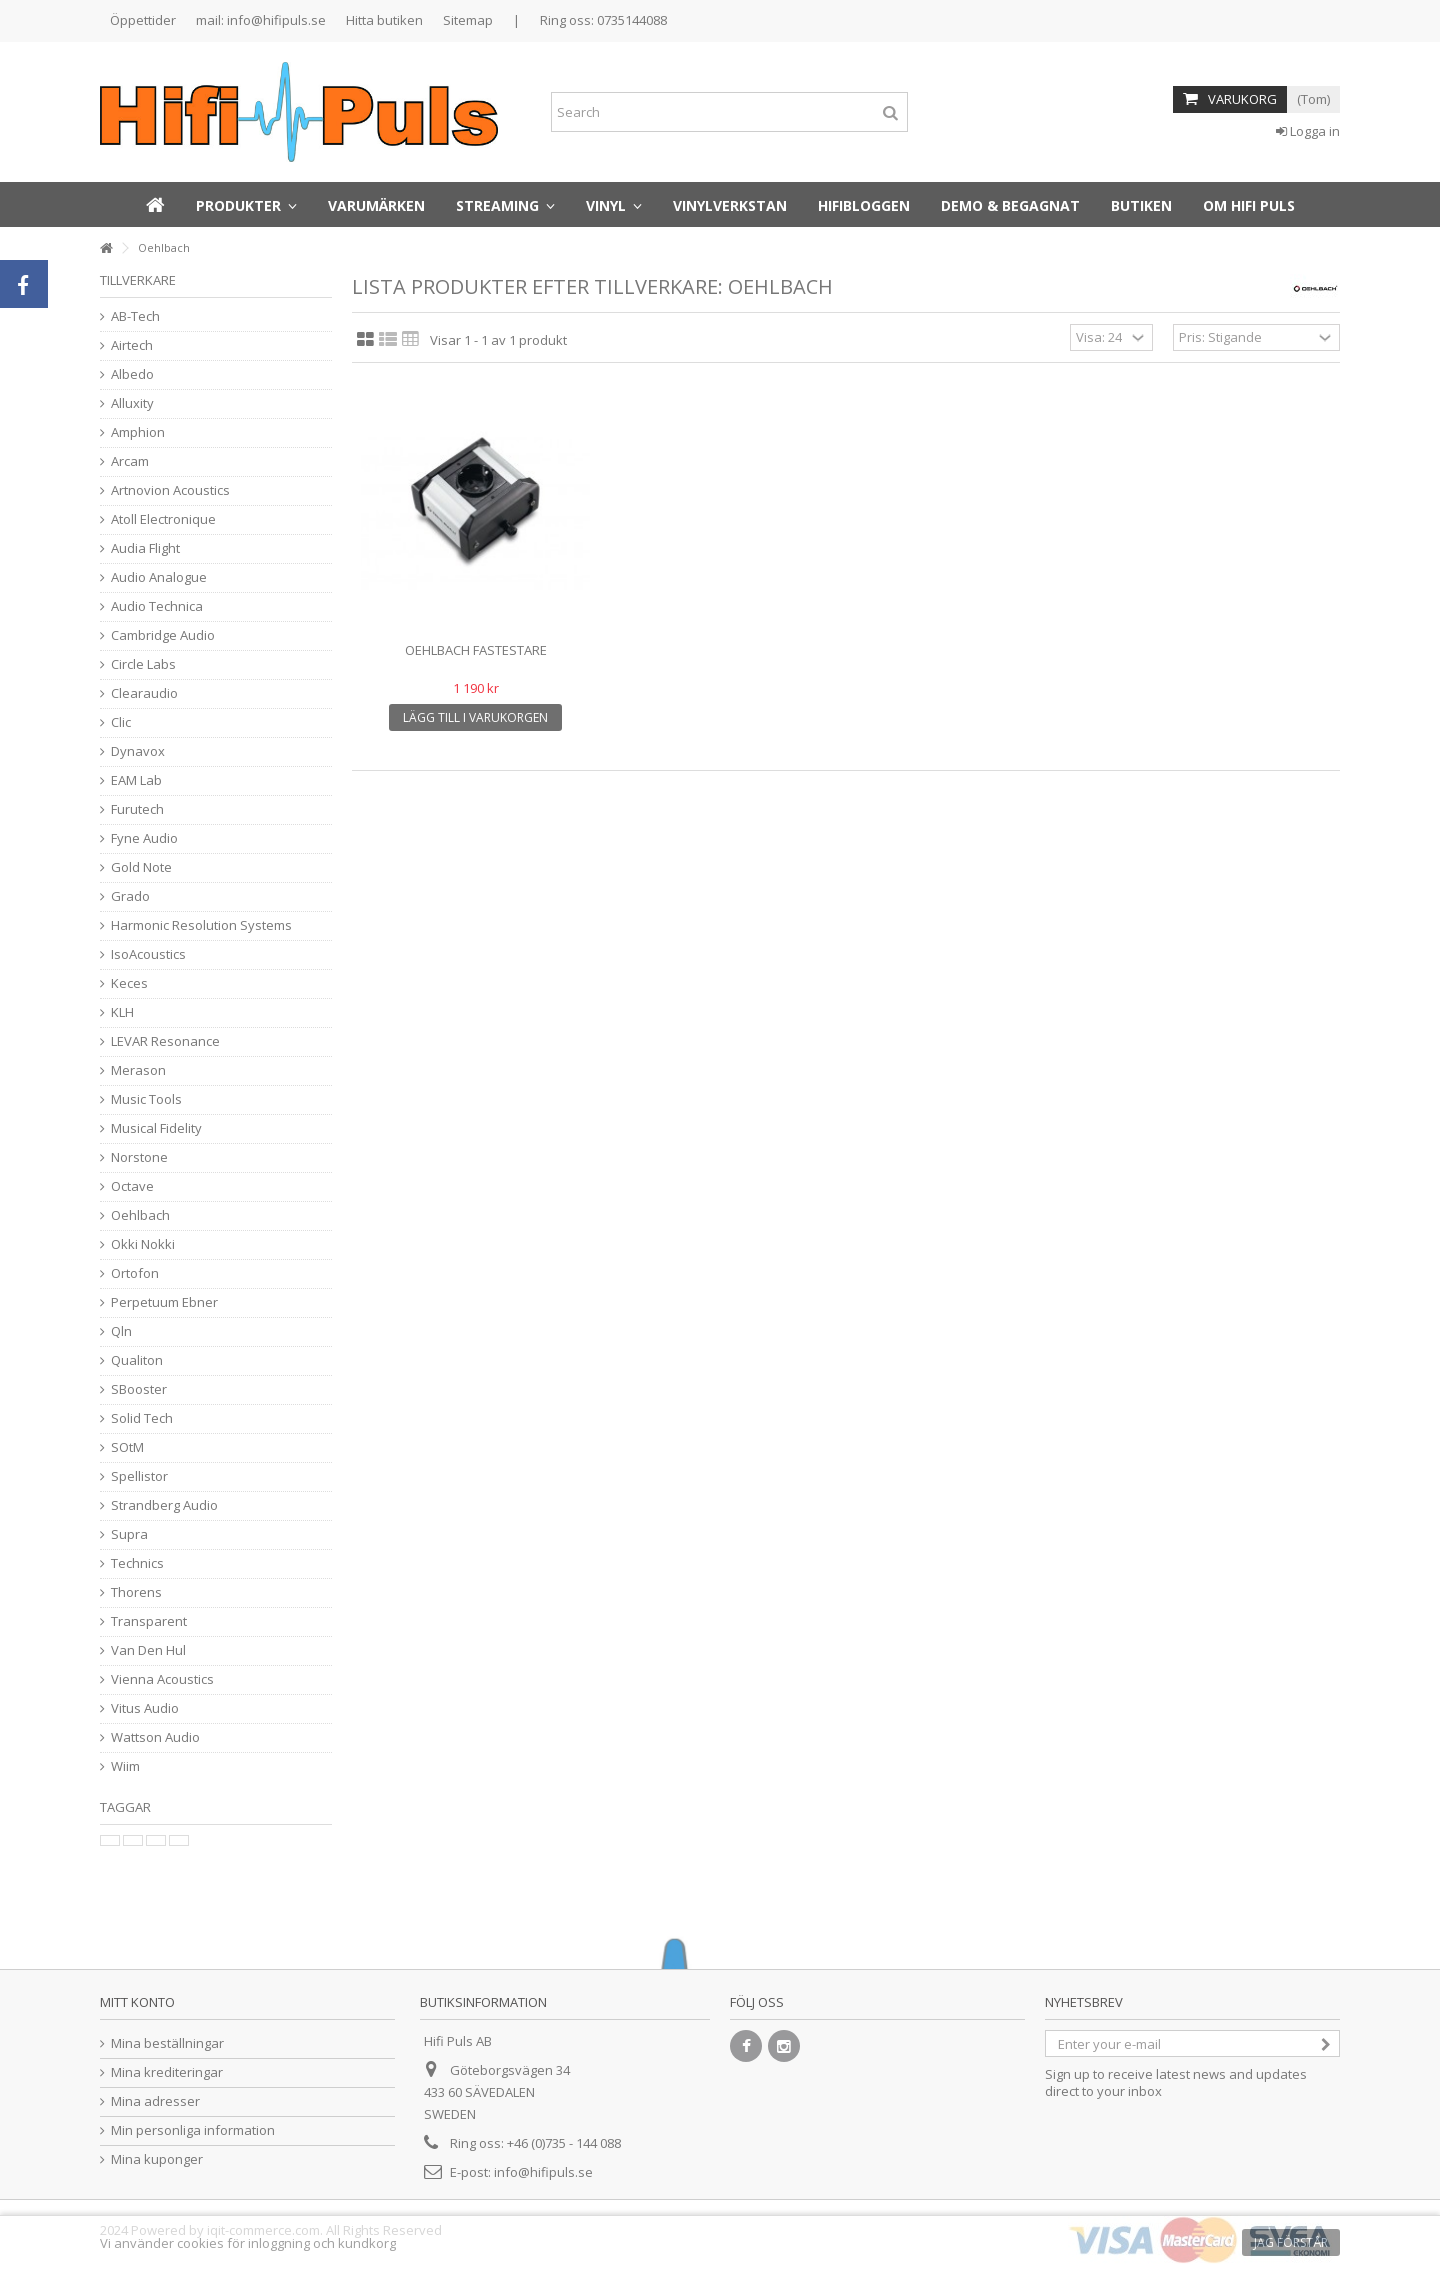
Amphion (138, 432)
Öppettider (143, 20)
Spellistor (139, 1476)
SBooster (139, 1389)
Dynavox (138, 751)
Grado (130, 896)
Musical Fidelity (156, 1128)
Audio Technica (157, 606)
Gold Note (141, 867)
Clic (121, 722)
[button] (246, 204)
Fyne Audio (144, 838)
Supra (129, 1534)
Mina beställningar (167, 2043)
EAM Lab (136, 780)
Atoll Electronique (163, 519)
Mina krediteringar (167, 2072)
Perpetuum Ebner (164, 1302)
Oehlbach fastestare (476, 650)
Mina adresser (155, 2101)
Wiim (125, 1766)
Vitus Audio (145, 1708)
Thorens (136, 1592)
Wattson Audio (155, 1737)
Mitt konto (137, 2002)
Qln (121, 1331)
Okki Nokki (143, 1244)
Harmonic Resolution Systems (201, 925)
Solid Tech (142, 1418)
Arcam (130, 461)
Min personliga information (193, 2130)
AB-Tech (135, 316)
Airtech (132, 345)
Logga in (1308, 131)
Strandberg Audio (164, 1505)
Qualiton (137, 1360)
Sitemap (468, 20)
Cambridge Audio (163, 635)
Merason (138, 1070)
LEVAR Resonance (165, 1041)
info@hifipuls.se (543, 2172)
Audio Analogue (159, 577)
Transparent (149, 1621)
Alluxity (132, 403)
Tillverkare (138, 280)
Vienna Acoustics (162, 1679)
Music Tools (146, 1099)
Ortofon (135, 1273)
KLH (122, 1012)
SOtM (127, 1447)
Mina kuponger (157, 2159)
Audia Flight (145, 548)
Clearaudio (144, 693)
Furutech (137, 809)
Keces (129, 983)
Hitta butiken (384, 20)
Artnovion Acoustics (170, 490)
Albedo (132, 374)
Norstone (139, 1157)
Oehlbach (140, 1215)
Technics (137, 1563)
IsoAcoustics (148, 954)
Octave (132, 1186)
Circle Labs (143, 664)
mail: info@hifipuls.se (261, 20)
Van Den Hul (148, 1650)
